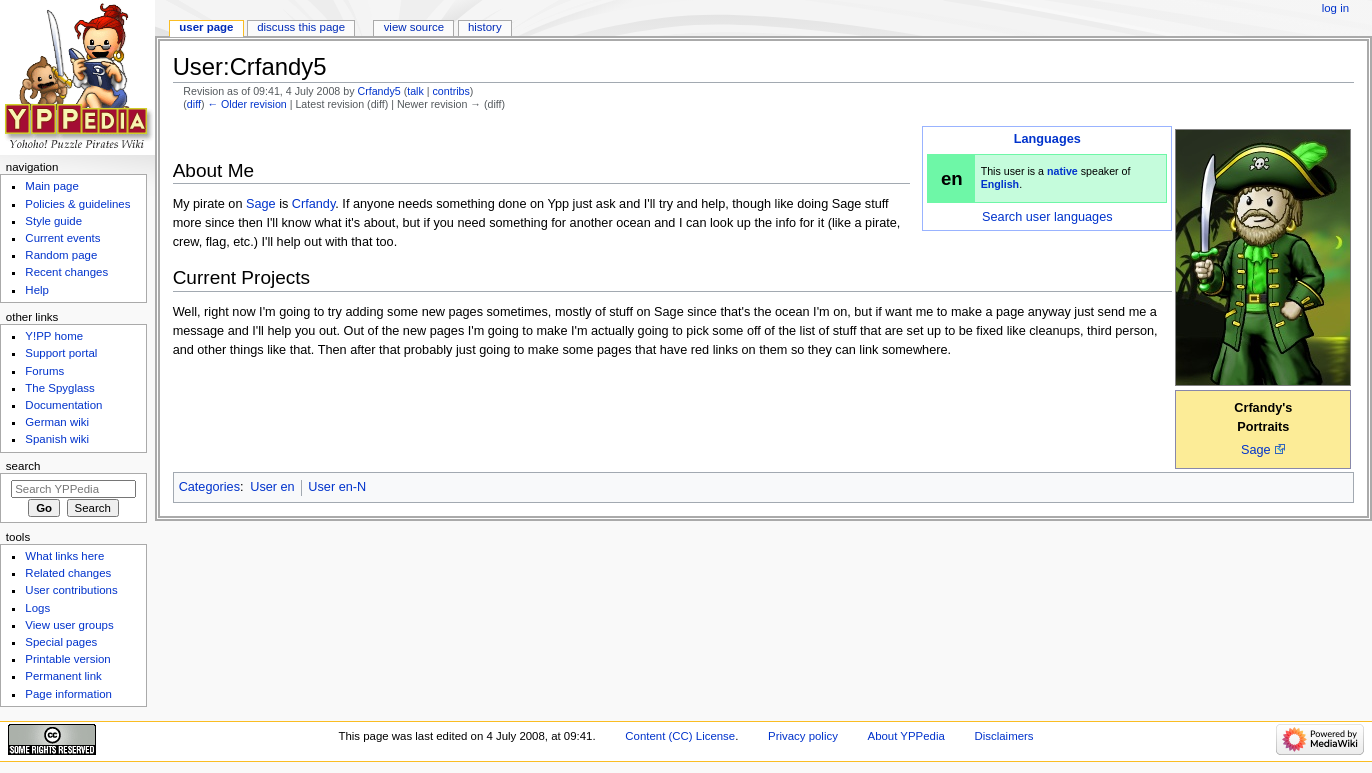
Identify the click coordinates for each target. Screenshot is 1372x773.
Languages (1047, 139)
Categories (209, 487)
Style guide (53, 221)
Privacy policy (803, 736)
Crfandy (313, 204)
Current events (62, 238)
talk (415, 91)
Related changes (68, 573)
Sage (1256, 450)
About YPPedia (906, 736)
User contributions (71, 590)
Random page (61, 255)
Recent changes (66, 272)
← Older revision (246, 104)
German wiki (57, 422)
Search (23, 466)
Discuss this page (301, 27)
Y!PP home (54, 336)
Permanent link (63, 676)
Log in (1335, 8)
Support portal (61, 353)
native (1062, 171)
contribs (451, 91)
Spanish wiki (57, 439)
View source (414, 27)
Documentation (63, 405)
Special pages (61, 642)
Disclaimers (1004, 736)
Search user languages (1047, 217)
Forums (44, 371)
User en (272, 487)
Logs (37, 608)
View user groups (69, 625)
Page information (68, 694)
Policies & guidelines (77, 204)
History (485, 27)
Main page (52, 186)
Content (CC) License (680, 736)
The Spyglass (59, 388)
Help (37, 290)
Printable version (67, 659)
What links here (64, 556)
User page (206, 27)
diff (194, 104)
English (1000, 184)
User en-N (337, 487)
